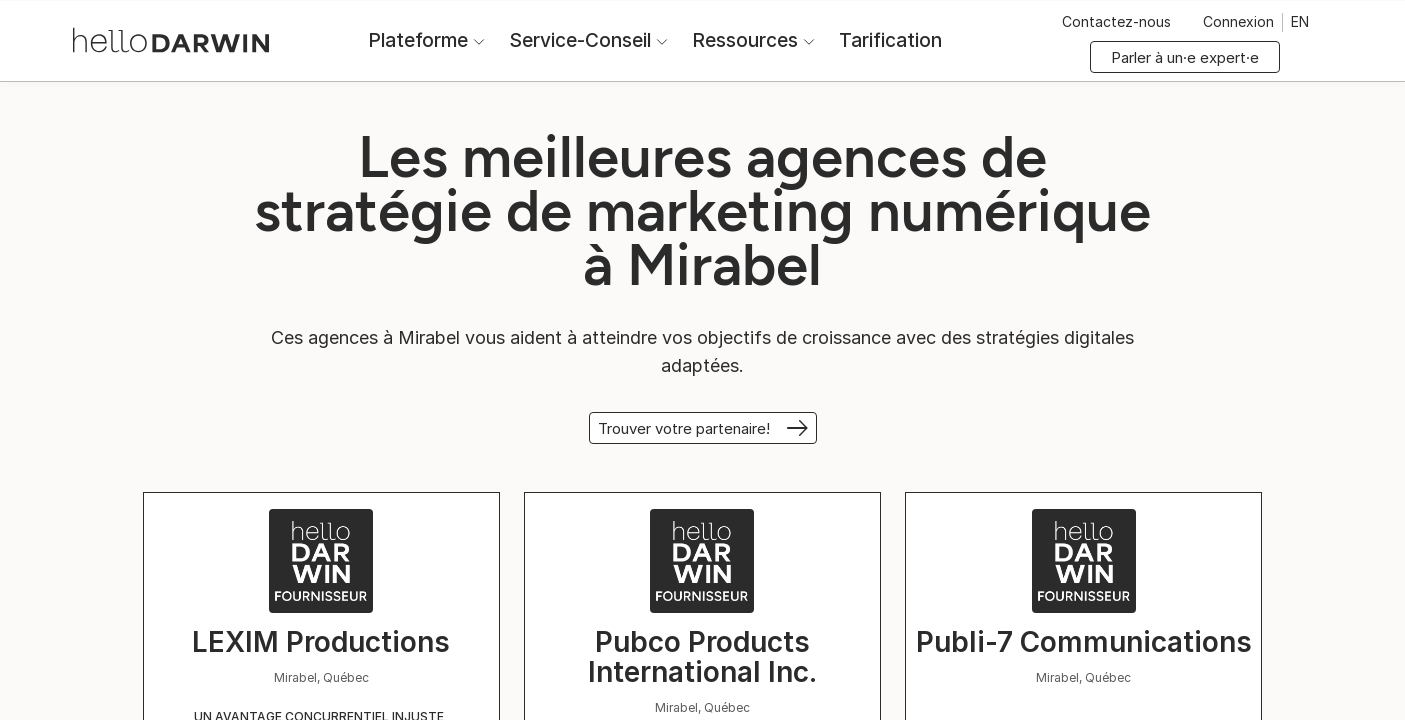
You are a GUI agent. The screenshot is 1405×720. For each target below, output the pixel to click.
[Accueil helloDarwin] (171, 38)
